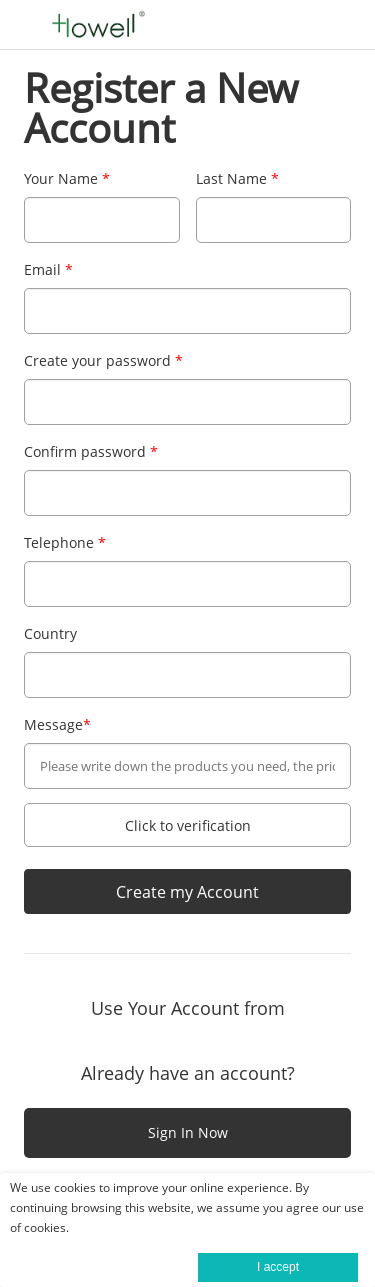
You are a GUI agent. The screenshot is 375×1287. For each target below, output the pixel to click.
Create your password (103, 360)
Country (50, 633)
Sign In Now (188, 1132)
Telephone (65, 542)
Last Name (237, 178)
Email (48, 269)
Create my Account (187, 892)
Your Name (67, 178)
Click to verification (188, 825)
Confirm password (91, 451)
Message (57, 724)
